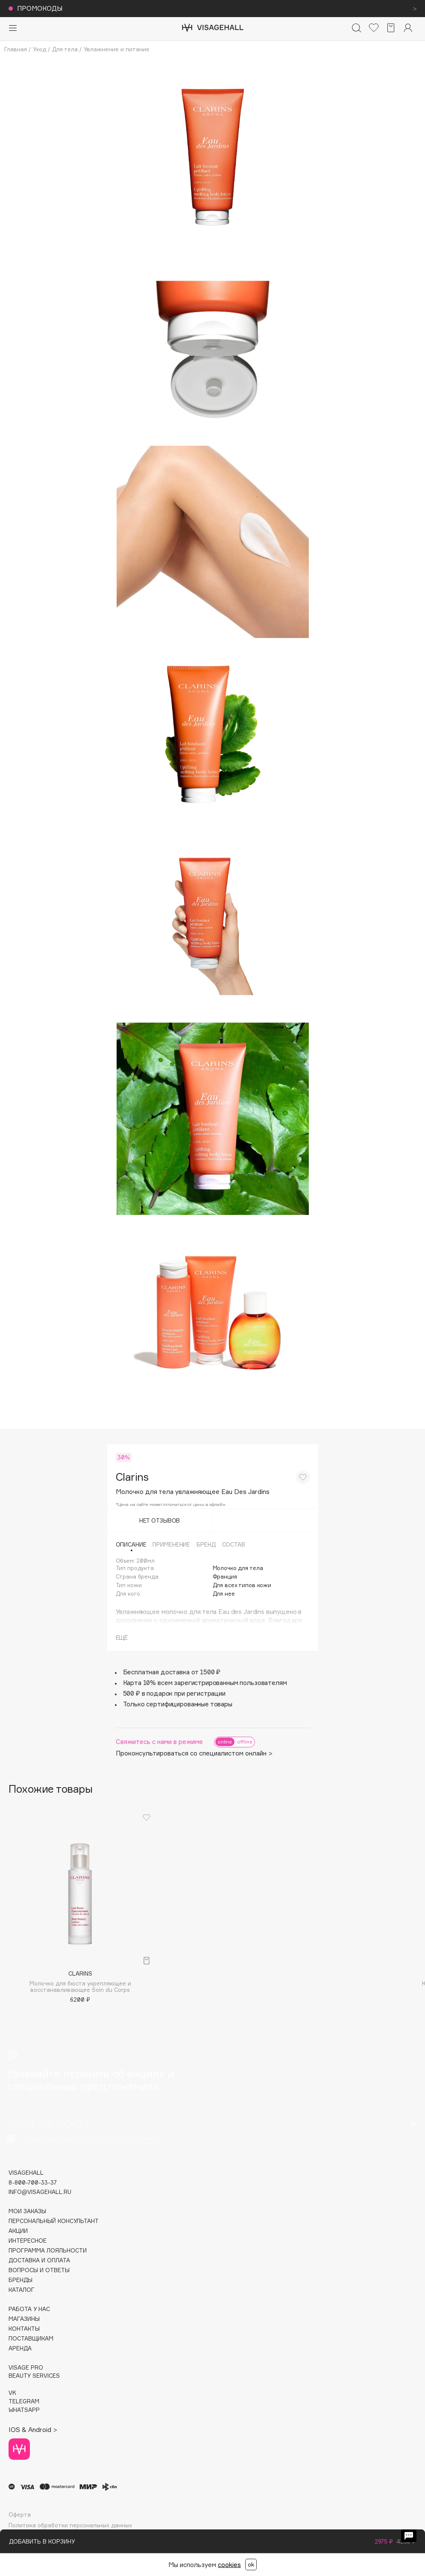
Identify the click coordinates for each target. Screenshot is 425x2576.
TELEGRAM (24, 2401)
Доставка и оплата (39, 2260)
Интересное (28, 2241)
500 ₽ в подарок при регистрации (174, 1693)
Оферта (20, 2514)
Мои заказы (27, 2211)
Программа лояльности (48, 2250)
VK (12, 2393)
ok (251, 2564)
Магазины (24, 2319)
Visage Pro (26, 2367)
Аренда (20, 2348)
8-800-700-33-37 (33, 2182)
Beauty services (34, 2376)
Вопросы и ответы (39, 2270)
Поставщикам (31, 2338)
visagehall (26, 2173)
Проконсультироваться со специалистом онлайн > (194, 1753)
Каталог (22, 2290)
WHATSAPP (24, 2410)
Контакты (24, 2329)
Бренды (20, 2280)
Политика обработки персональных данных (70, 2525)
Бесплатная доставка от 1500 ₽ (172, 1672)
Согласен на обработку (89, 2139)
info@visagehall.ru (40, 2192)
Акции (18, 2231)
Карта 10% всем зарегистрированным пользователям (205, 1683)
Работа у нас (29, 2309)
